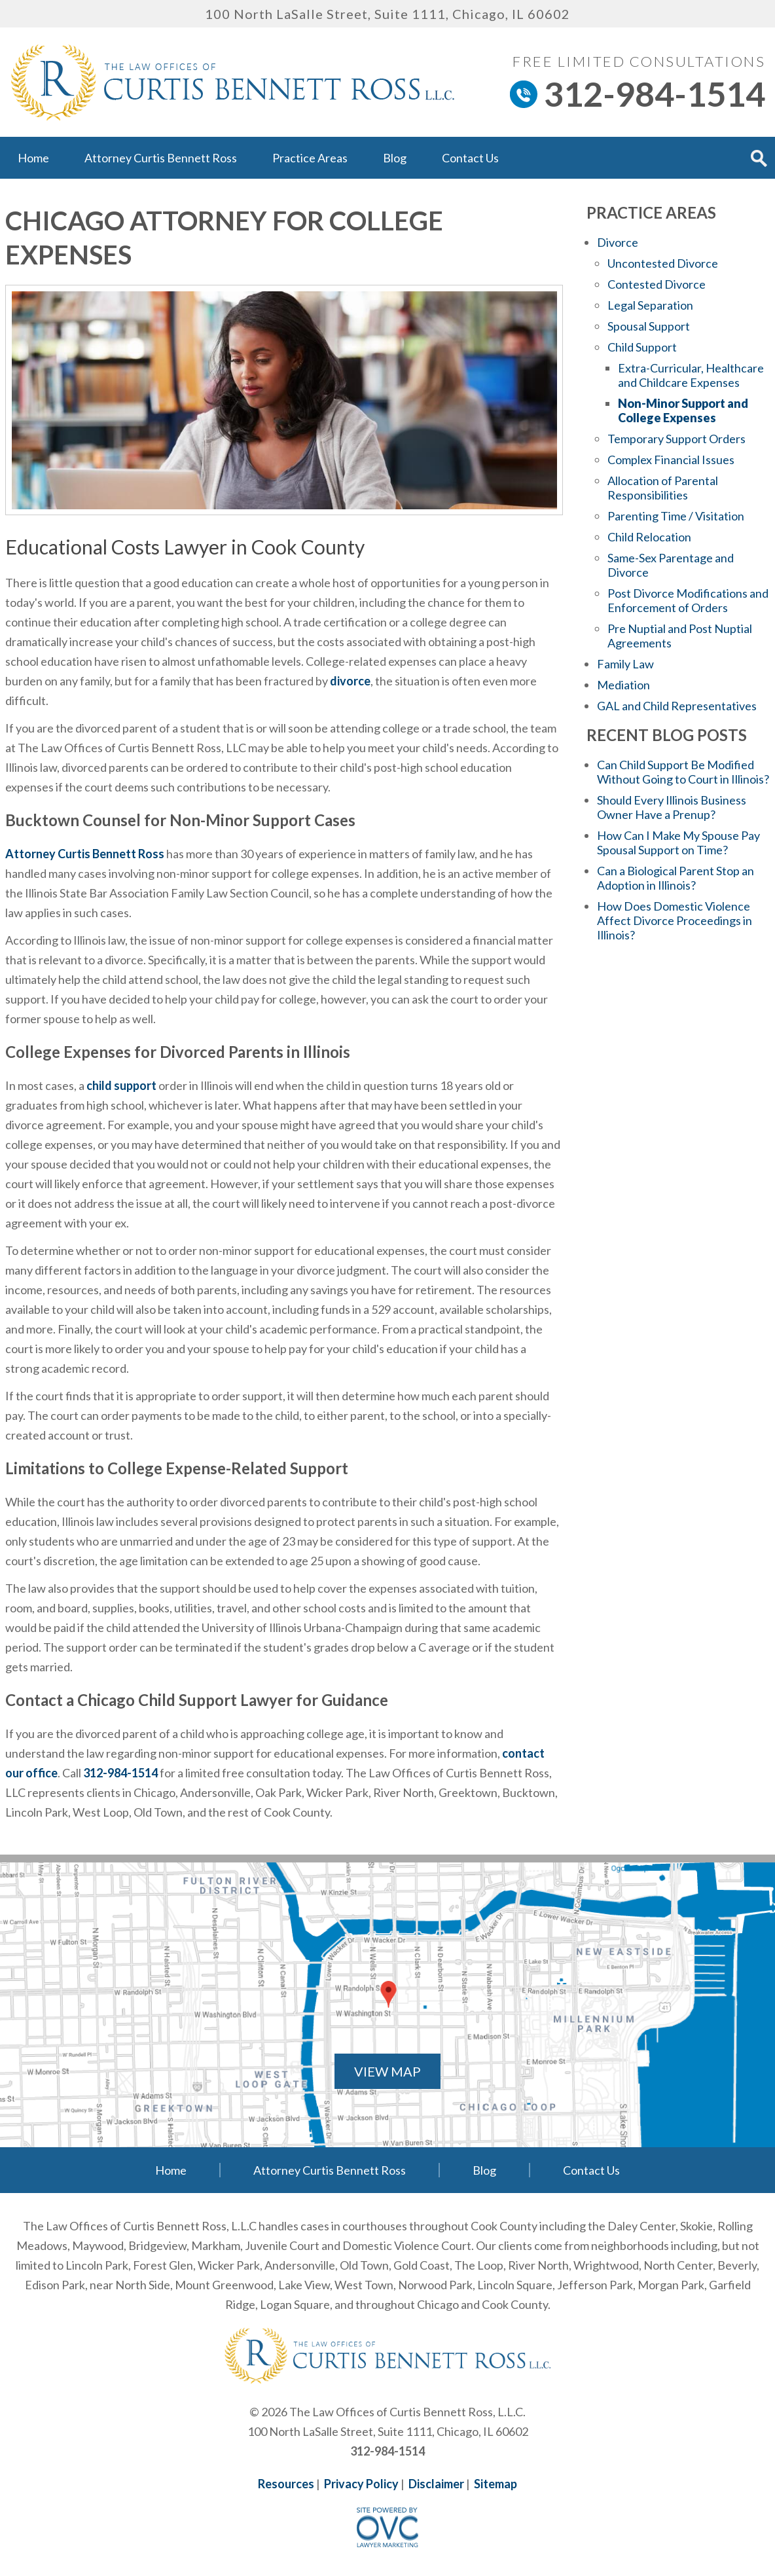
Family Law (625, 664)
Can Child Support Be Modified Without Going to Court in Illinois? (683, 771)
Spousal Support (648, 326)
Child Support (642, 347)
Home (33, 158)
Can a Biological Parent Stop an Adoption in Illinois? (675, 877)
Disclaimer (436, 2483)
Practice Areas (310, 158)
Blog (394, 158)
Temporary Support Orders (676, 438)
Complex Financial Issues (670, 459)
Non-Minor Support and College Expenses (683, 410)
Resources (286, 2483)
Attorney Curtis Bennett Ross (160, 158)
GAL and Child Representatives (677, 705)
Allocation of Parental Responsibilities (662, 487)
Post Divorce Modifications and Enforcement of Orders (687, 600)
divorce (350, 681)
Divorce (617, 242)
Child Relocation (649, 537)
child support (121, 1085)
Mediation (623, 685)
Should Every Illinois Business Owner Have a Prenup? (671, 807)
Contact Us (470, 158)
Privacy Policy (361, 2483)
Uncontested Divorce (662, 263)
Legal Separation (650, 305)
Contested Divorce (656, 284)
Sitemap (495, 2483)
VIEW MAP (387, 2071)
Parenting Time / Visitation (675, 516)
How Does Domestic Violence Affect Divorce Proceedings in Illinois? (674, 920)
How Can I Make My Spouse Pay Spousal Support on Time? (678, 842)
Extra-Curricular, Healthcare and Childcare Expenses (691, 375)
